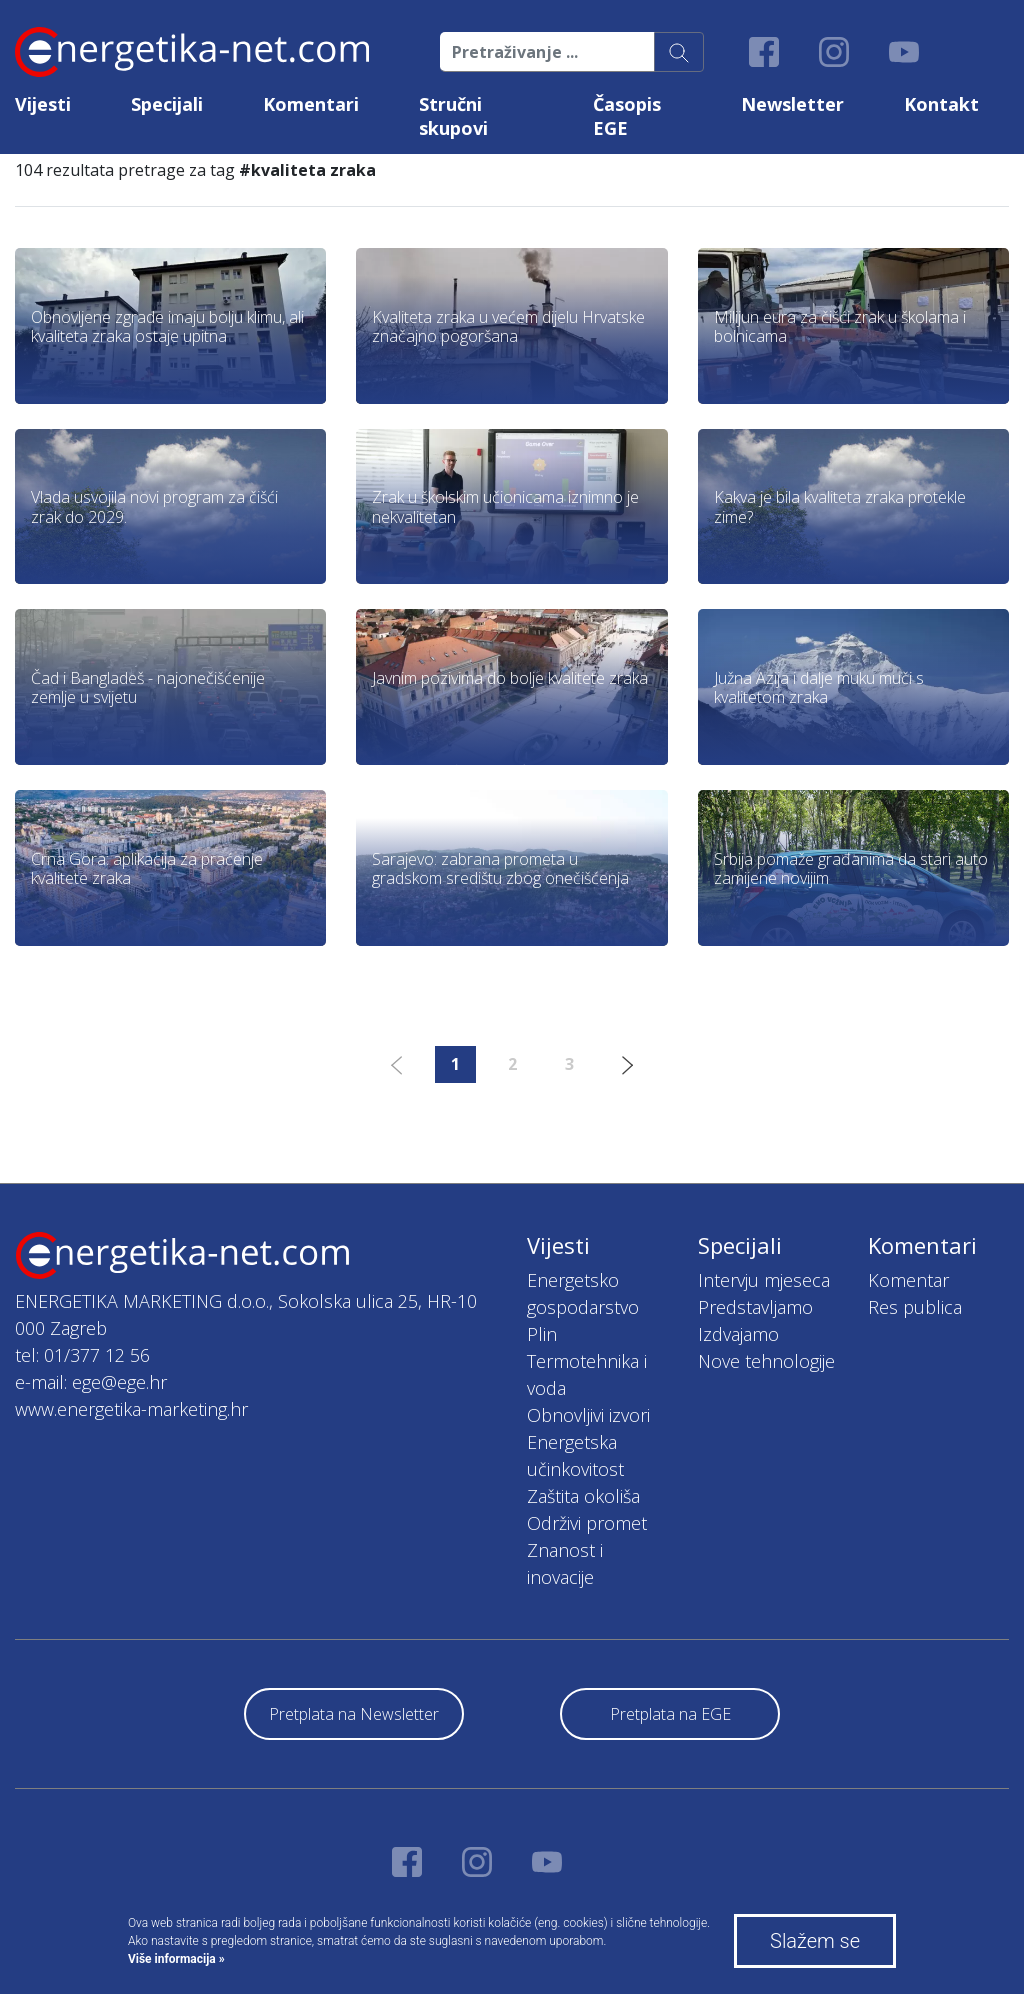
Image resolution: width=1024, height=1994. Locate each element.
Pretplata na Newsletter (354, 1714)
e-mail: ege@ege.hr (91, 1382)
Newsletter (792, 104)
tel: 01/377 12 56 (82, 1355)
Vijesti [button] (43, 104)
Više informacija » (176, 1959)
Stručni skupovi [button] (453, 116)
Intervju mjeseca (764, 1280)
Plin (542, 1334)
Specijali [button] (167, 104)
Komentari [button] (311, 104)
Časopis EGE (627, 116)
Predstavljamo (755, 1307)
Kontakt (941, 104)
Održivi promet (587, 1523)
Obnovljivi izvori (588, 1415)
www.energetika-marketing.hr (131, 1409)
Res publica (915, 1307)
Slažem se (815, 1941)
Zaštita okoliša (583, 1496)
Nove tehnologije (766, 1361)
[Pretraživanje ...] (547, 52)
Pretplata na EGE (670, 1714)
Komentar (908, 1280)
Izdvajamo (738, 1334)
